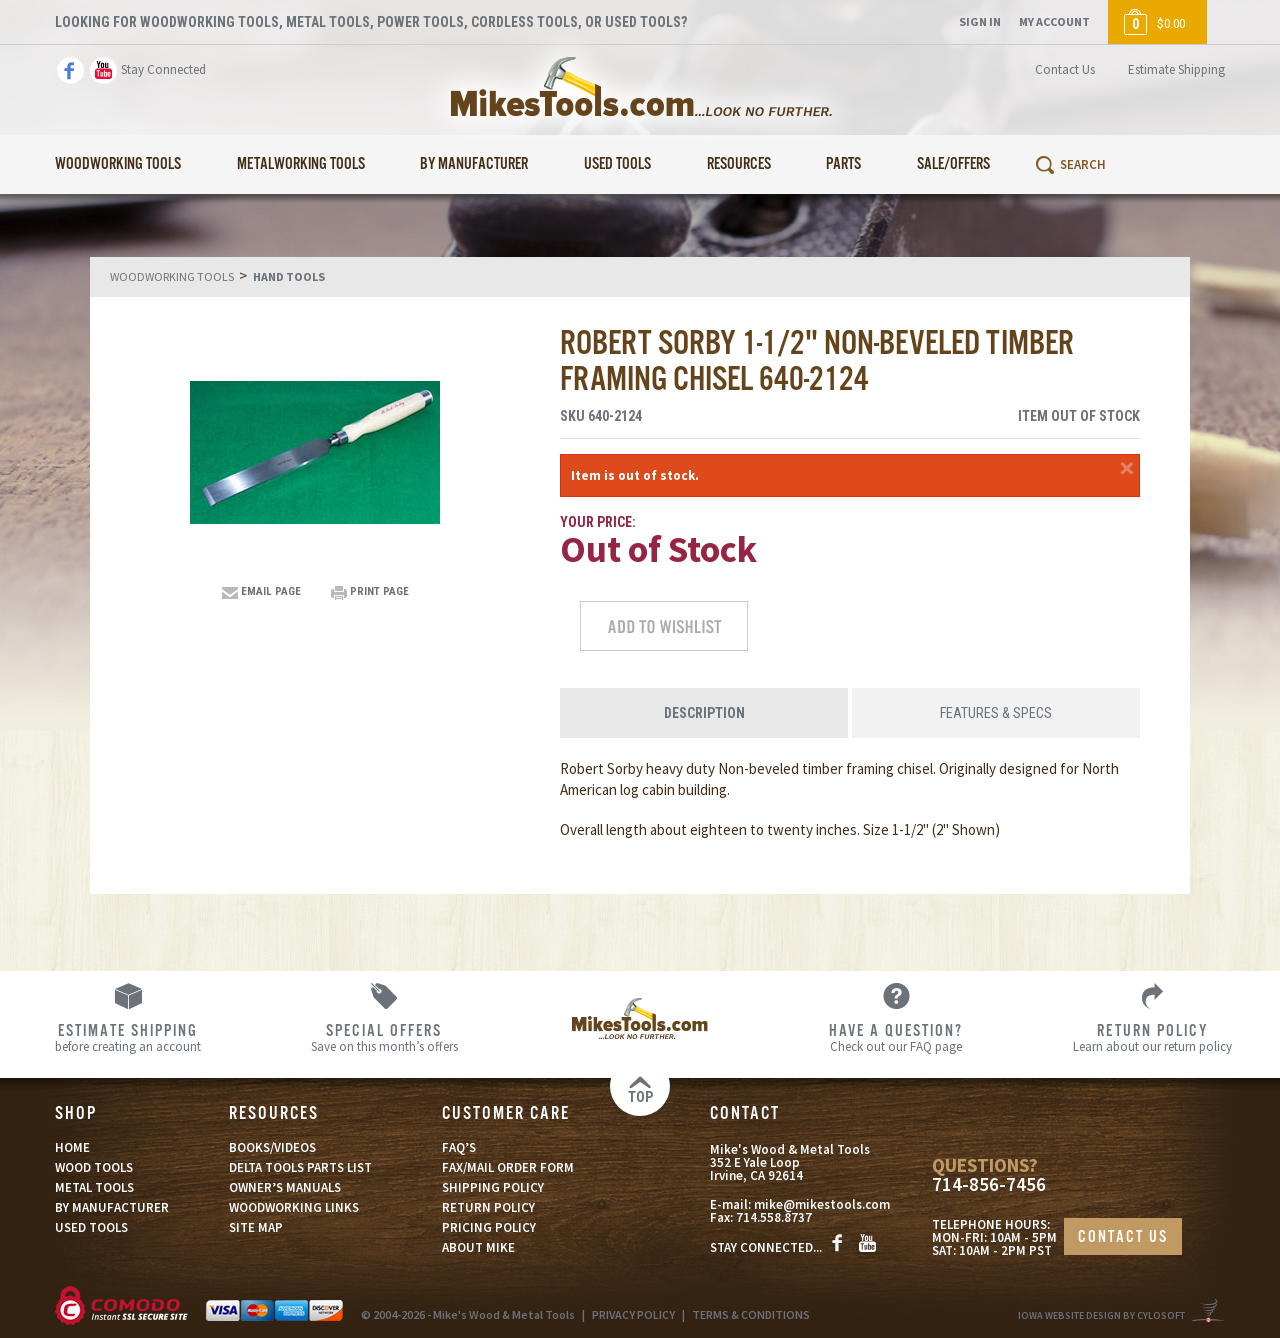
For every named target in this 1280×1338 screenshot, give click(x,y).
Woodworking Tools (118, 164)
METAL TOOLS (94, 1187)
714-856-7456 (989, 1184)
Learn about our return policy (1152, 1037)
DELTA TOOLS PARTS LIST (300, 1167)
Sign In (980, 21)
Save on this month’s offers (384, 1037)
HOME (72, 1147)
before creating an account (128, 1037)
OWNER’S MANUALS (285, 1187)
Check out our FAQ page (896, 1037)
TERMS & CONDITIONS (751, 1314)
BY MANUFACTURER (112, 1207)
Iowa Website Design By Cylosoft (1101, 1315)
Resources (739, 164)
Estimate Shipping (1176, 69)
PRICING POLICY (489, 1227)
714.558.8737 (774, 1217)
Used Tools (617, 164)
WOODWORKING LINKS (294, 1207)
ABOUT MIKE (478, 1247)
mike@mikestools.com (822, 1204)
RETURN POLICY (488, 1207)
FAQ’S (459, 1147)
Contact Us (1065, 69)
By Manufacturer (474, 164)
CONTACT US (1123, 1237)
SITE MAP (256, 1227)
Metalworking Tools (301, 164)
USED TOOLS (91, 1227)
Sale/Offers (953, 164)
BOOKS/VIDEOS (272, 1147)
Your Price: (598, 522)
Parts (843, 164)
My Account (1054, 21)
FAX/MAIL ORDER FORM (508, 1167)
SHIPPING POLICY (493, 1187)
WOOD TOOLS (94, 1167)
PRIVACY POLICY (633, 1314)
